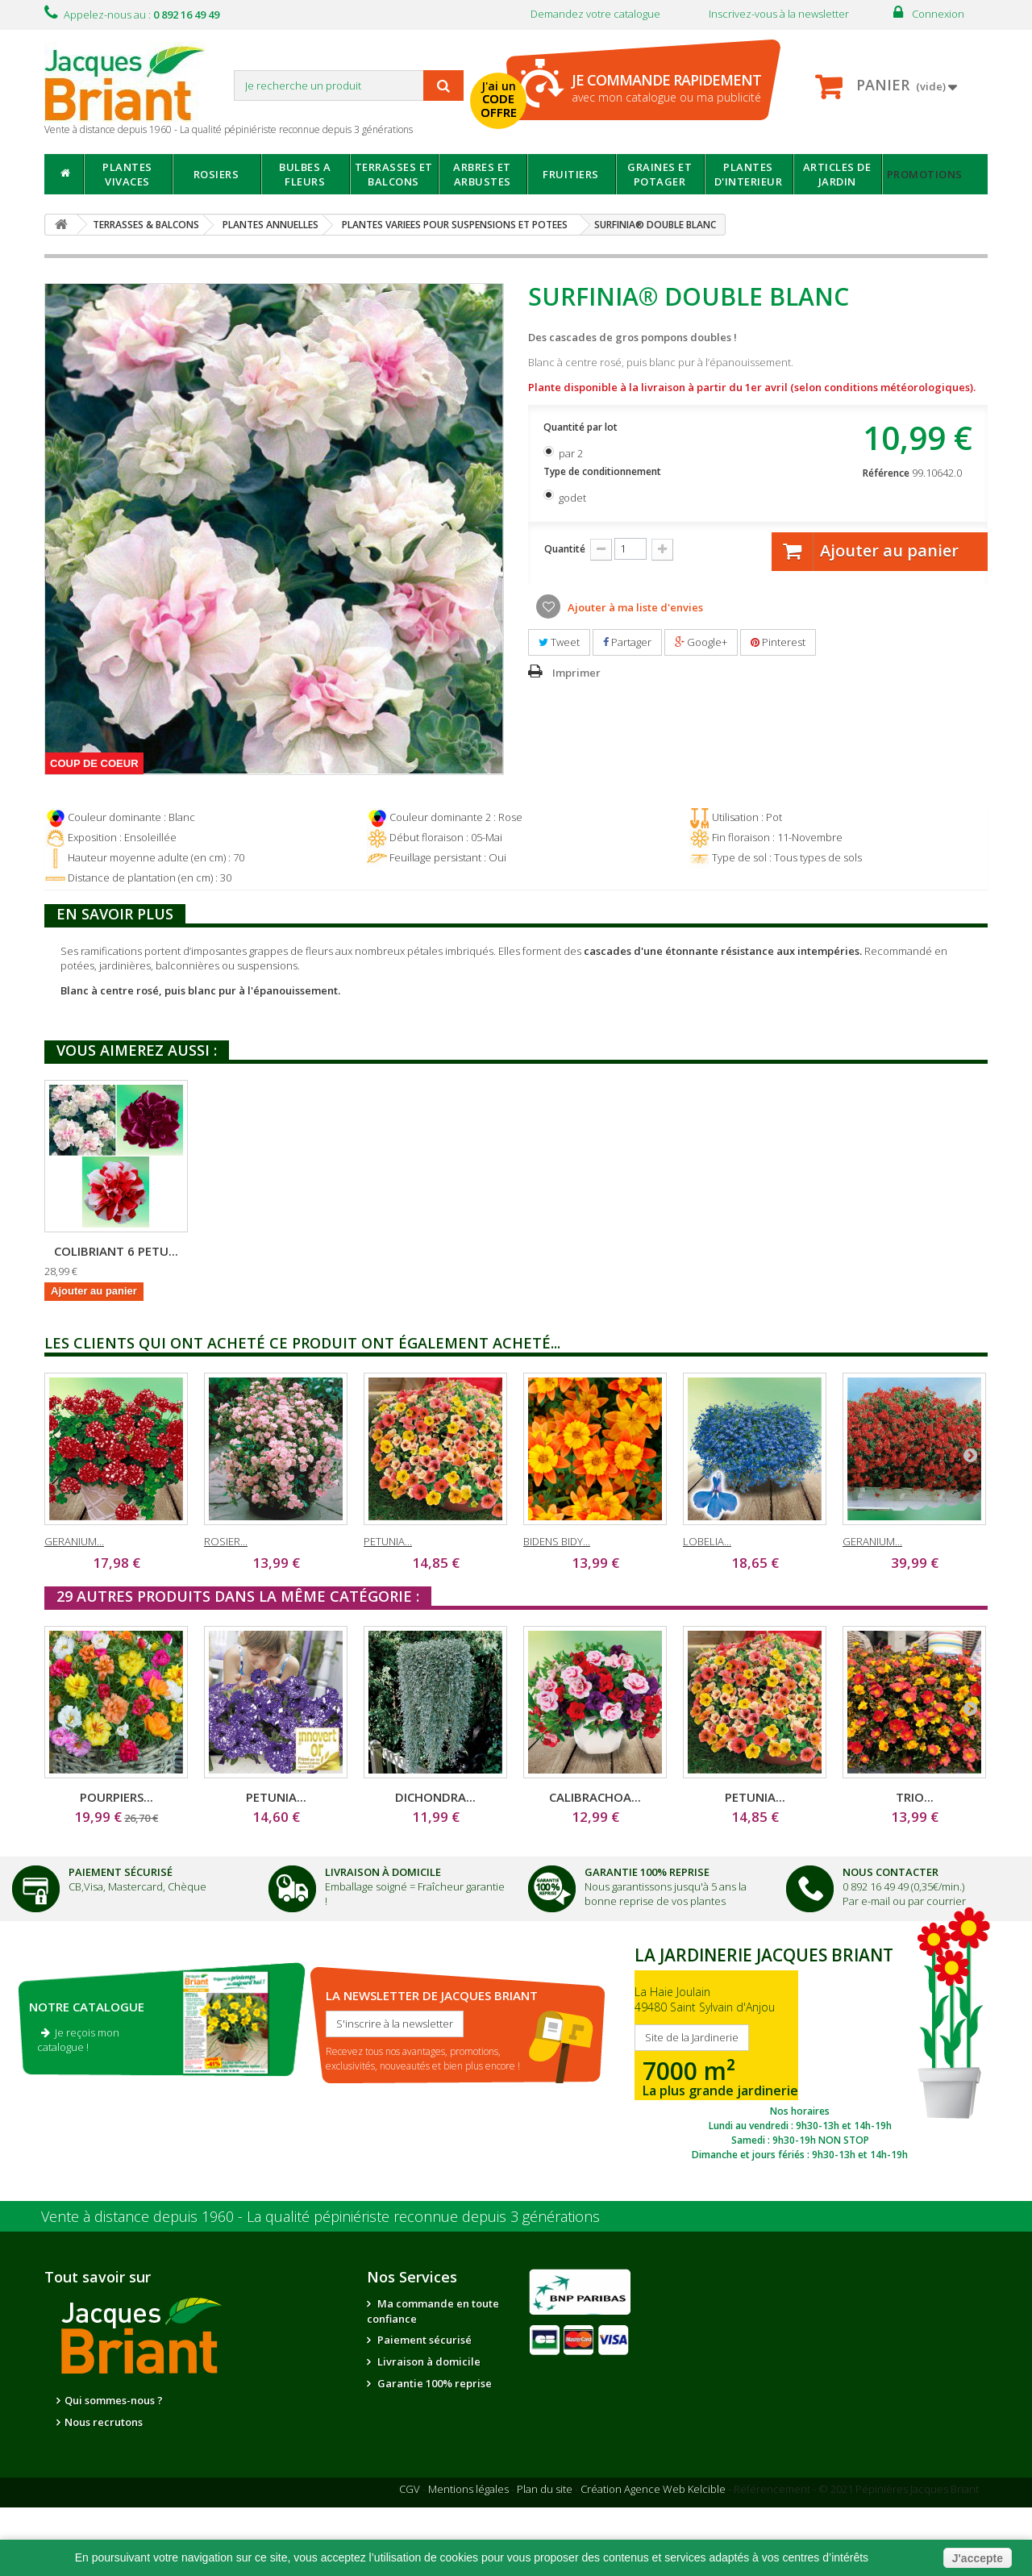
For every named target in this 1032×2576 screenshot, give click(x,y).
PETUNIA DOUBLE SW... (116, 1251)
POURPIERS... (116, 1797)
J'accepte (977, 2558)
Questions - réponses (429, 2492)
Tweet (559, 642)
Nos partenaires (243, 2401)
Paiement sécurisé (423, 2339)
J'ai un (499, 99)
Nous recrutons (103, 2422)
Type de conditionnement (603, 471)
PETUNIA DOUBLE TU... (276, 1251)
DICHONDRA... (435, 1797)
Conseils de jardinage (432, 2470)
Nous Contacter (890, 1872)
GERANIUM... (74, 1541)
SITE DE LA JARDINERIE (799, 2049)
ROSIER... (226, 1541)
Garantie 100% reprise (433, 2383)
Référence (886, 473)
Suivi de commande (427, 2427)
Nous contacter (415, 2405)
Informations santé (424, 2448)
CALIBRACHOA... (595, 1797)
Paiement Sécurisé (121, 1872)
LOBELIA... (707, 1541)
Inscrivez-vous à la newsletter (779, 13)
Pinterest (778, 642)
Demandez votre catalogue (595, 13)
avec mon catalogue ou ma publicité (666, 87)
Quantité (564, 549)
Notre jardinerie (244, 2423)
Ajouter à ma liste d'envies (634, 607)
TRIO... (915, 1797)
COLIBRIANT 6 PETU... (435, 1251)
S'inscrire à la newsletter (394, 2023)
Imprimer (576, 672)
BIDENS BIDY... (556, 1541)
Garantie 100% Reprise (647, 1872)
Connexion (938, 13)
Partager (627, 642)
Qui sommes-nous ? (113, 2400)
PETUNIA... (388, 1541)
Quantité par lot (581, 427)
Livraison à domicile (383, 1872)
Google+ (701, 642)
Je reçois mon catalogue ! (78, 2039)
